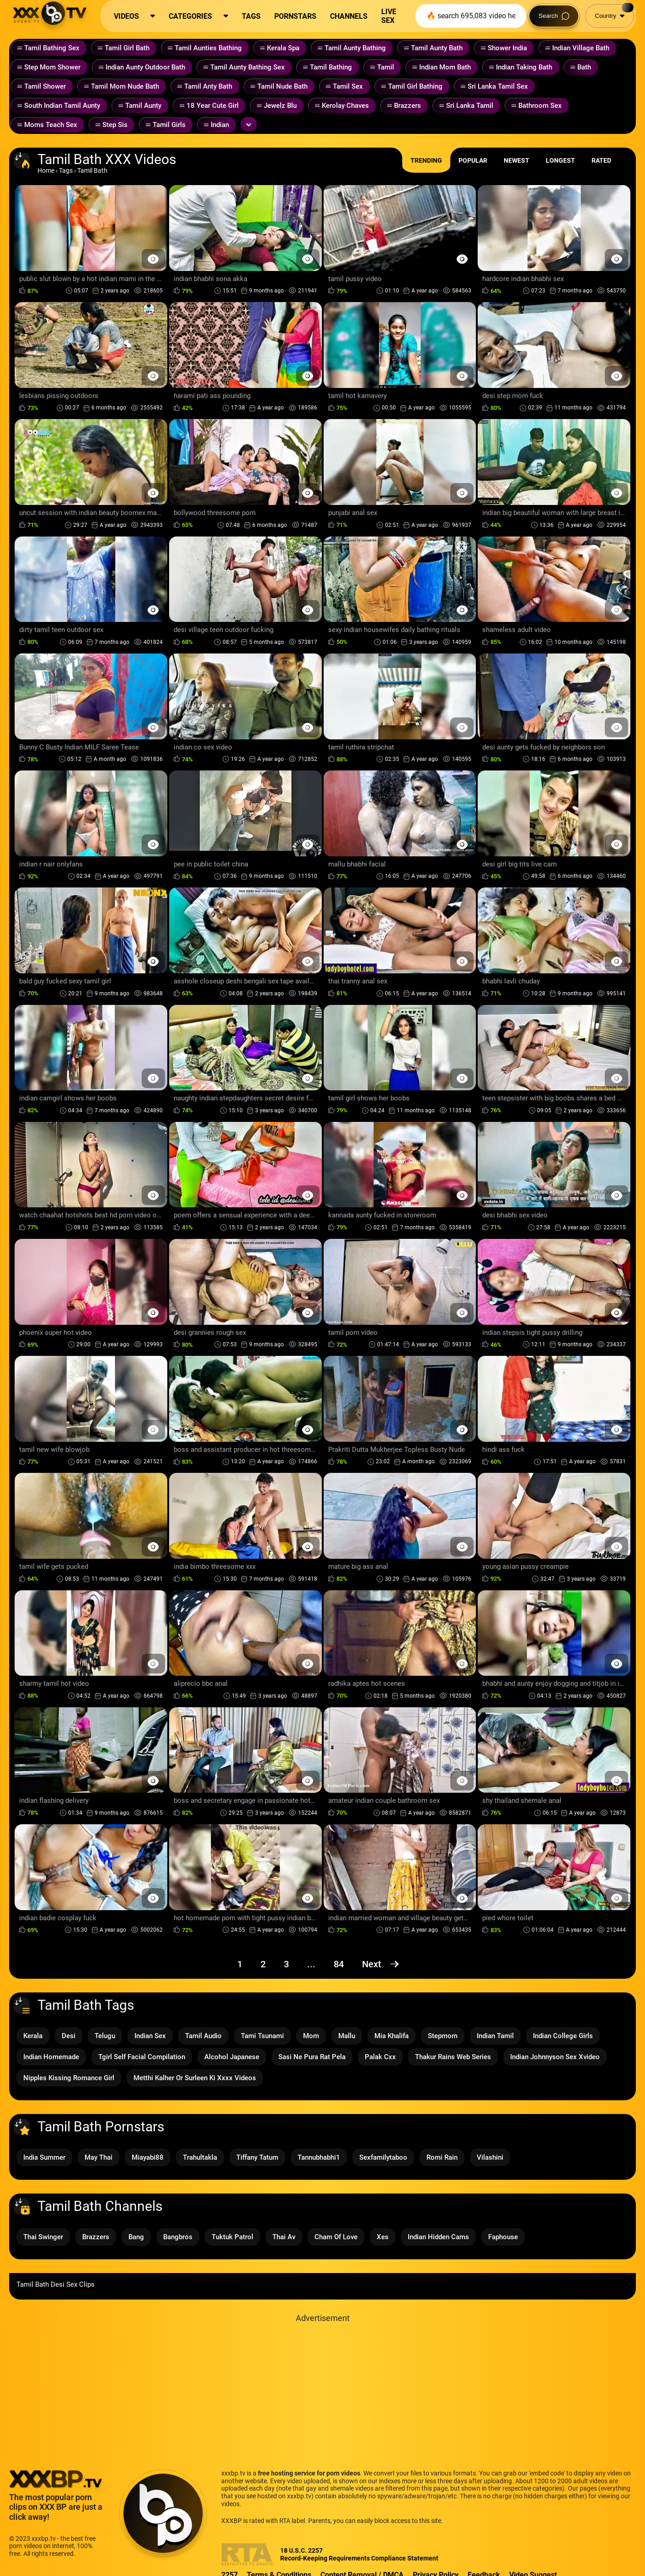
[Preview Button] (153, 259)
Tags (66, 170)
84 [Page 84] (339, 1964)
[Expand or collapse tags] (248, 124)
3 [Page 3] (286, 1964)
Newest (516, 160)
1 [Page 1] (239, 1964)
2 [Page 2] (263, 1964)
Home (45, 170)
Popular (472, 160)
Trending (426, 160)
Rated (601, 160)
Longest (560, 160)
